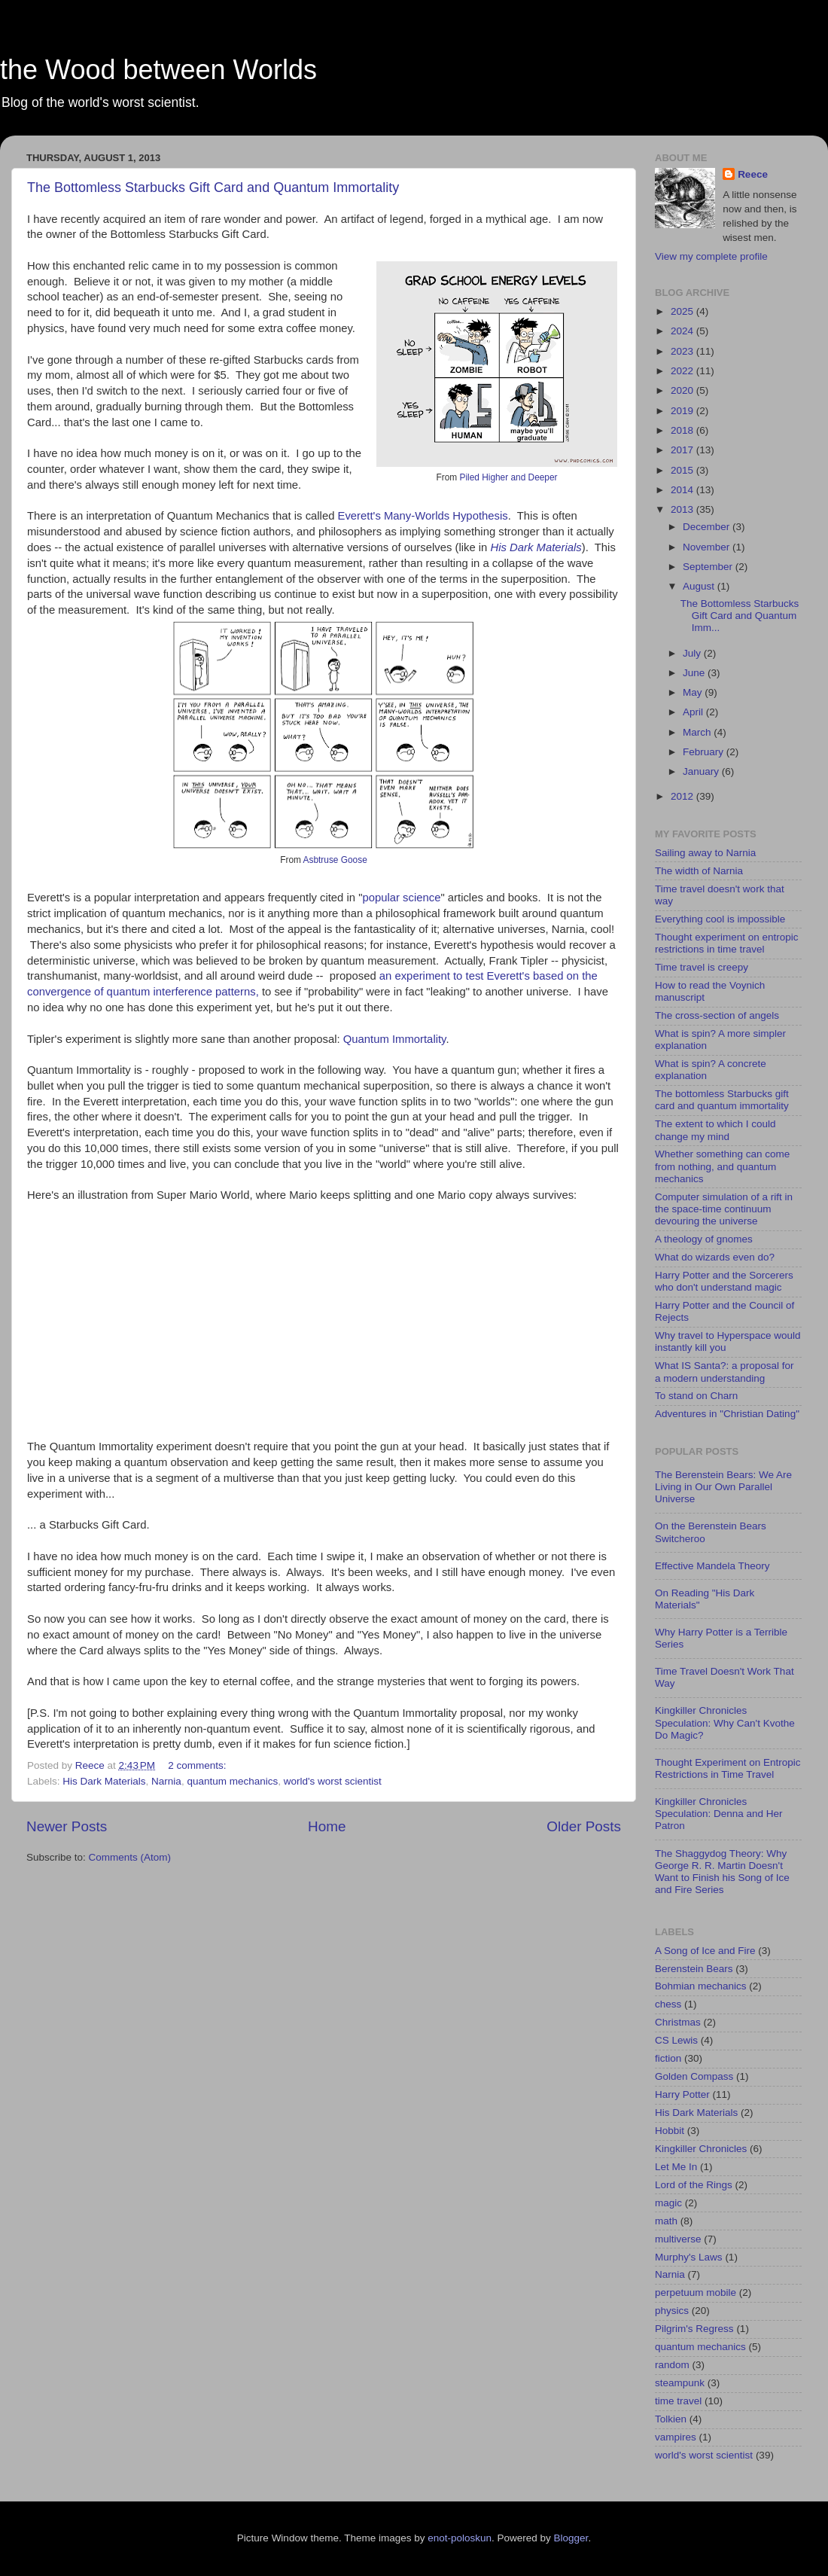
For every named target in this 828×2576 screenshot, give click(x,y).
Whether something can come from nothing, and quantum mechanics (722, 1166)
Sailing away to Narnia (705, 852)
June (695, 672)
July (693, 653)
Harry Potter (682, 2094)
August (700, 586)
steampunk (680, 2383)
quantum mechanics (232, 1781)
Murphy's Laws (689, 2257)
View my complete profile (711, 256)
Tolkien (670, 2419)
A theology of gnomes (704, 1239)
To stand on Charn (696, 1395)
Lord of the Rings (693, 2184)
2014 (683, 489)
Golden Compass (694, 2076)
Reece (753, 174)
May (694, 692)
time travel (678, 2401)
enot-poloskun (460, 2538)
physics (672, 2310)
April (694, 712)
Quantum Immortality (394, 1039)
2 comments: (198, 1765)
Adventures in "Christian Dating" (727, 1413)
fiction (668, 2058)
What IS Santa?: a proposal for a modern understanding (724, 1371)
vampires (675, 2437)
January (702, 771)
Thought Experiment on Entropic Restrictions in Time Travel (728, 1768)
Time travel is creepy (701, 967)
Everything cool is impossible (720, 919)
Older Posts (583, 1826)
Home (327, 1826)
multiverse (678, 2239)
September (709, 566)
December (707, 526)
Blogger (571, 2538)
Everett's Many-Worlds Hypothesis (423, 516)
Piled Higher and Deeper (508, 477)
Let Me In (676, 2166)
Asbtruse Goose (335, 860)
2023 (683, 351)
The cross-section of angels (717, 1015)
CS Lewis (676, 2040)
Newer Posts (66, 1826)
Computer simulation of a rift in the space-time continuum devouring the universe (724, 1209)
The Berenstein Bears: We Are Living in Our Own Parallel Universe (723, 1486)
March (698, 732)
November (707, 547)
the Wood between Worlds (158, 69)
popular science (401, 898)
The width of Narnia (699, 870)
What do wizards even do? (715, 1257)
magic (668, 2203)
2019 (683, 410)
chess (668, 2004)
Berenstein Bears (694, 1968)
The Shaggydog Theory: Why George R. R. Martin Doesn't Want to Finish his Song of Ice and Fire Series (722, 1872)
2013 (683, 509)
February (704, 752)
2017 (683, 450)
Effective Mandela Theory (712, 1566)
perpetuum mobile (695, 2292)
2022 (683, 370)
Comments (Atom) (130, 1857)
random (672, 2364)
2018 (683, 430)
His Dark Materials (536, 547)
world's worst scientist (333, 1781)
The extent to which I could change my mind (715, 1130)
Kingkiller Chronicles (701, 2148)
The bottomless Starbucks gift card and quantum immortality (722, 1099)
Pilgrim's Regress (694, 2328)
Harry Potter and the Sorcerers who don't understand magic (724, 1281)
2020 (683, 390)
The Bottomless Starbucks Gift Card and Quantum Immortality (213, 187)
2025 (683, 311)
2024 (683, 331)
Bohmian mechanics (701, 1986)
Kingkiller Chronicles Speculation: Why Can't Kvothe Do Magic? (725, 1722)
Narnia (166, 1781)
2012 (683, 796)
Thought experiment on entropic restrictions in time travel (727, 943)
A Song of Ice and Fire (705, 1950)
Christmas (678, 2022)
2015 (683, 470)
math (666, 2221)
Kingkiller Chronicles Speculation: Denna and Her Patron (719, 1813)
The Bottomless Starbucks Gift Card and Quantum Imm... (739, 615)
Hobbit (669, 2130)
